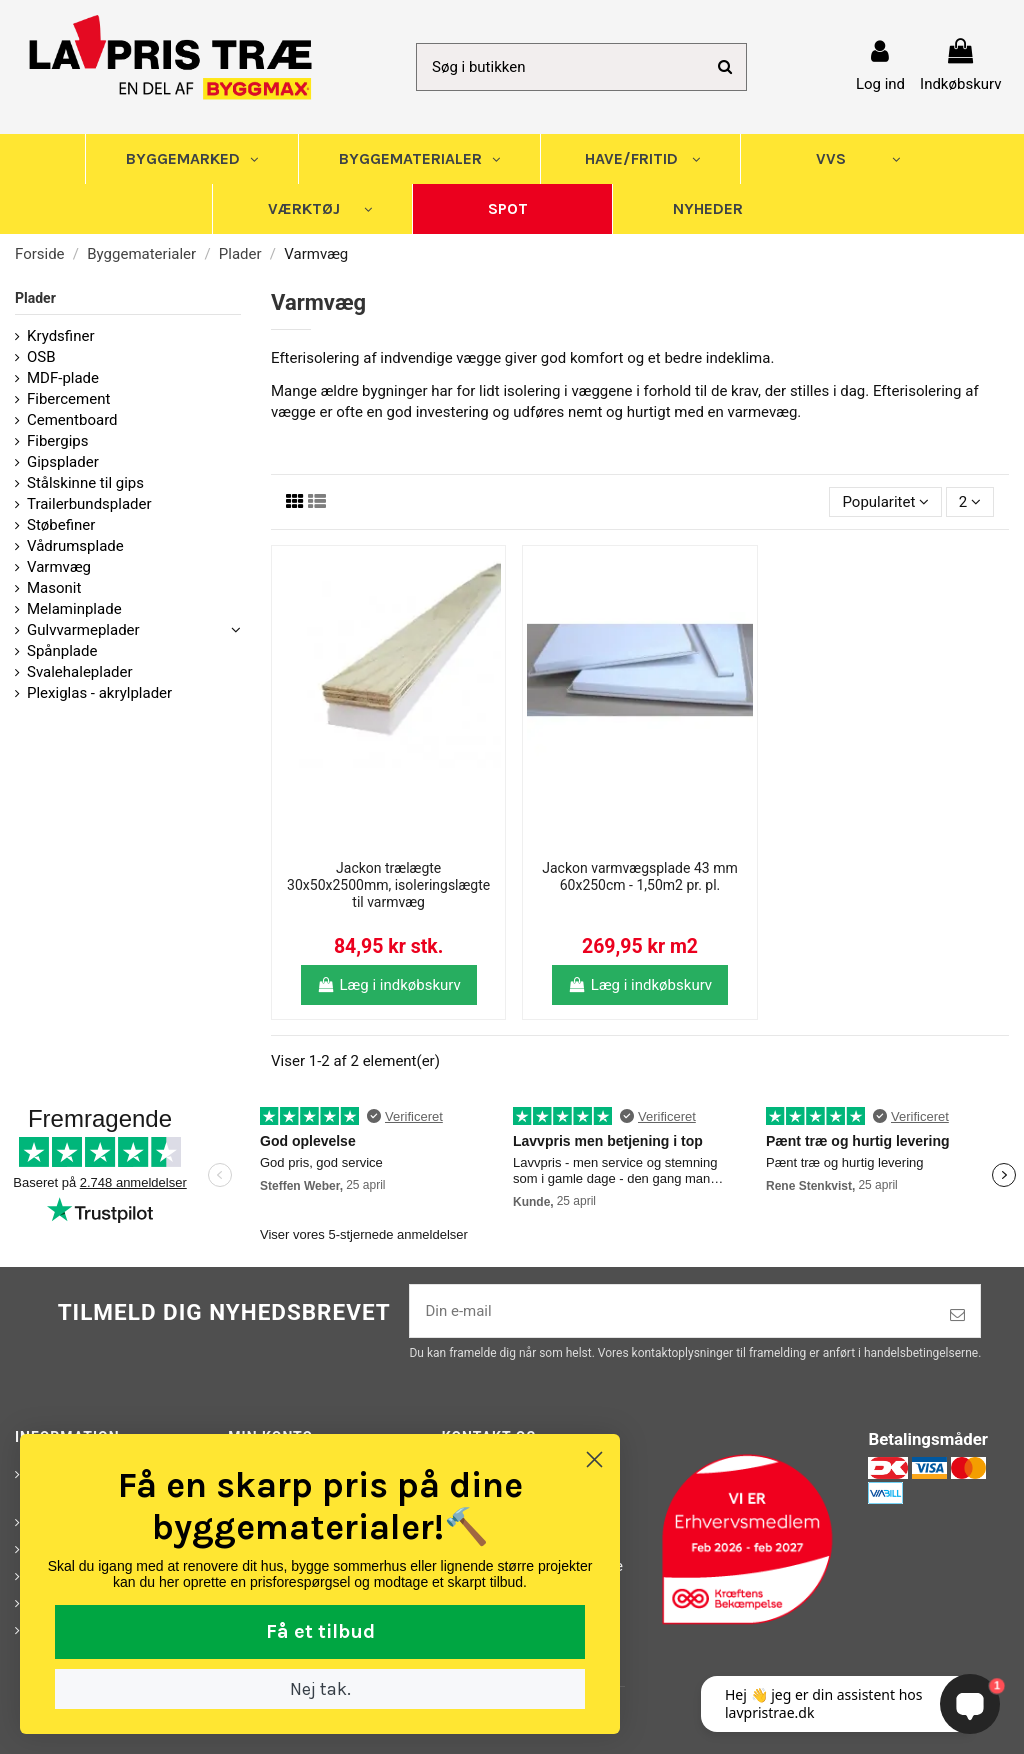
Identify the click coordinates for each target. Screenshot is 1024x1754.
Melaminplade (74, 609)
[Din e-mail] (672, 1311)
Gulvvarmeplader (83, 630)
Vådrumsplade (75, 546)
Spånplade (62, 651)
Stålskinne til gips (85, 483)
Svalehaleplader (80, 672)
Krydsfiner (60, 336)
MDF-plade (63, 378)
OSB (41, 357)
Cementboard (72, 420)
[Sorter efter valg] (885, 502)
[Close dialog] (303, 1459)
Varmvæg (59, 567)
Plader (35, 298)
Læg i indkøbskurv (389, 985)
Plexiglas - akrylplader (99, 693)
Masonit (54, 588)
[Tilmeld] (957, 1315)
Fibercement (68, 399)
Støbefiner (61, 525)
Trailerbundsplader (89, 504)
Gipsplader (63, 462)
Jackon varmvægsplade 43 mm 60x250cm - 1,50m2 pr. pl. (639, 876)
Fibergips (58, 441)
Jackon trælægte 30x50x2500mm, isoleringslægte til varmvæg (388, 885)
